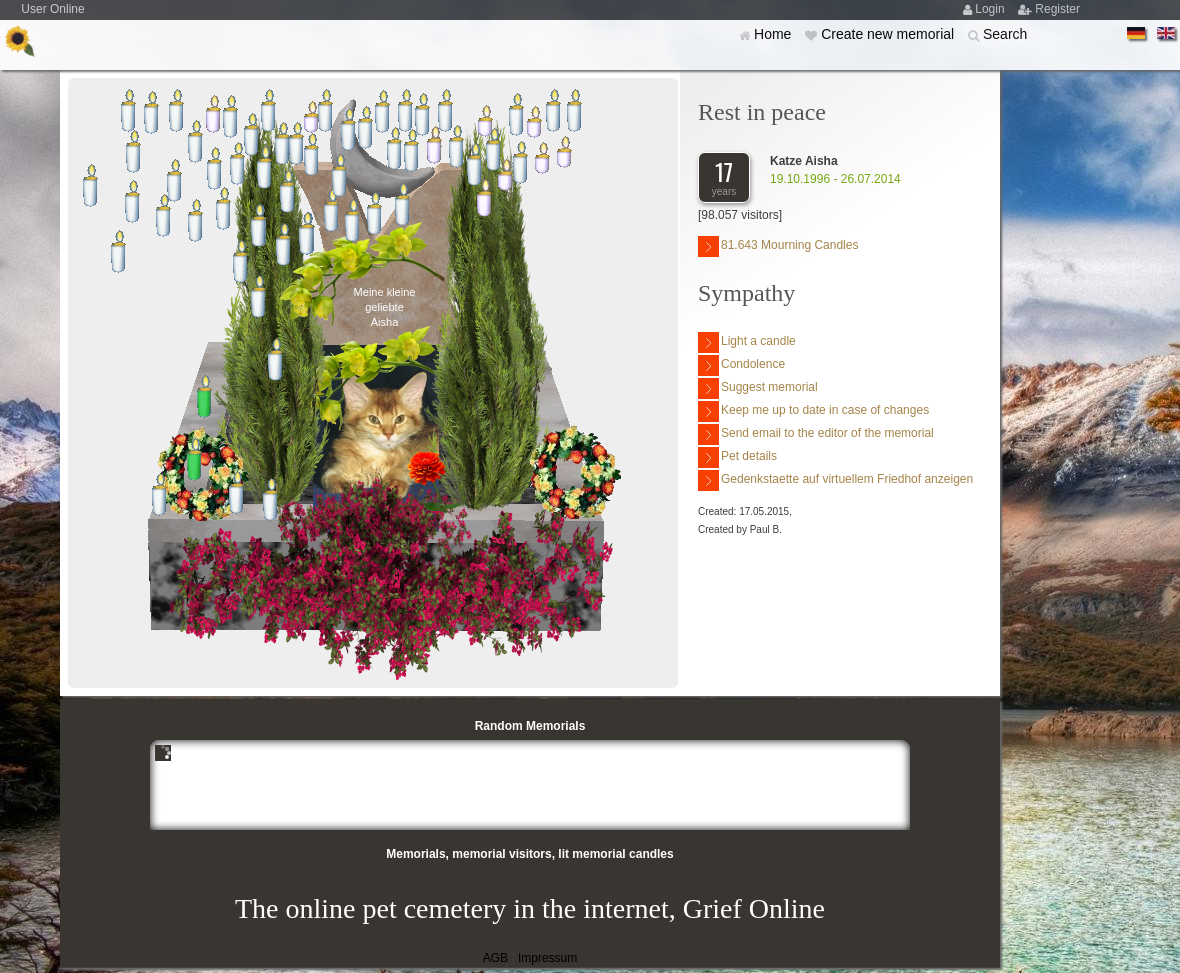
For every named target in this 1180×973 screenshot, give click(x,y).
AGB (495, 958)
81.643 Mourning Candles (778, 246)
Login (991, 9)
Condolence (741, 365)
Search (1005, 34)
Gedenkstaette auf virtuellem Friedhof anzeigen (835, 480)
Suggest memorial (758, 388)
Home (774, 34)
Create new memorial (889, 34)
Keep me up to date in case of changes (813, 411)
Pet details (737, 457)
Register (1057, 9)
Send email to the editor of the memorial (816, 434)
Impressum (547, 958)
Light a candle (747, 342)
